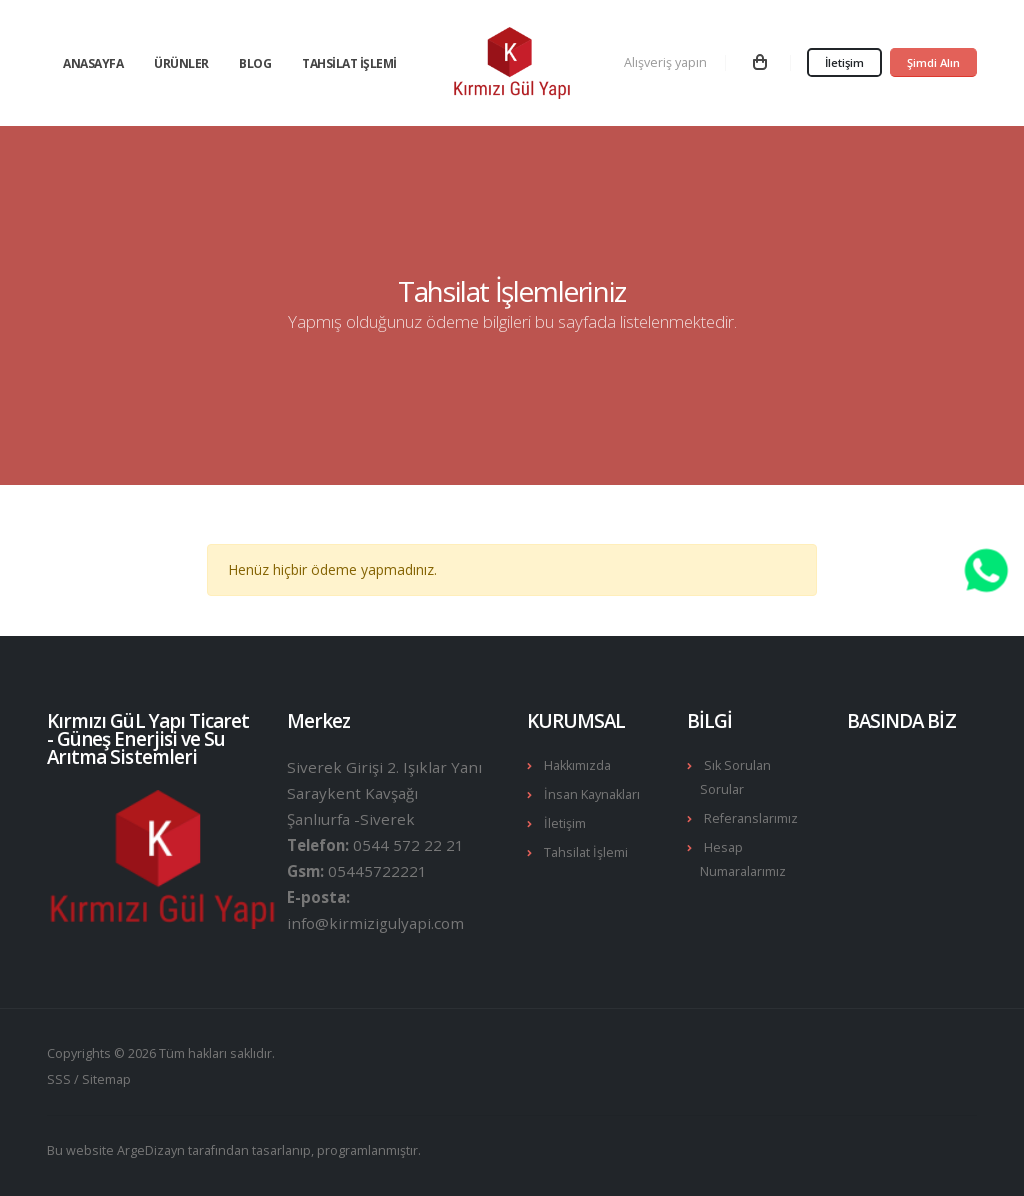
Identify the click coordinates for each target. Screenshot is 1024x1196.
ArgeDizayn (151, 1150)
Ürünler (181, 63)
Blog (255, 63)
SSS (59, 1079)
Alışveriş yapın (665, 62)
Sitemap (106, 1079)
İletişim (844, 62)
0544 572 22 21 (408, 845)
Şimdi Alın (933, 62)
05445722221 (377, 871)
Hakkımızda (577, 765)
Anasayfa (93, 63)
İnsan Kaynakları (592, 794)
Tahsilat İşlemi (349, 63)
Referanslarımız (751, 818)
